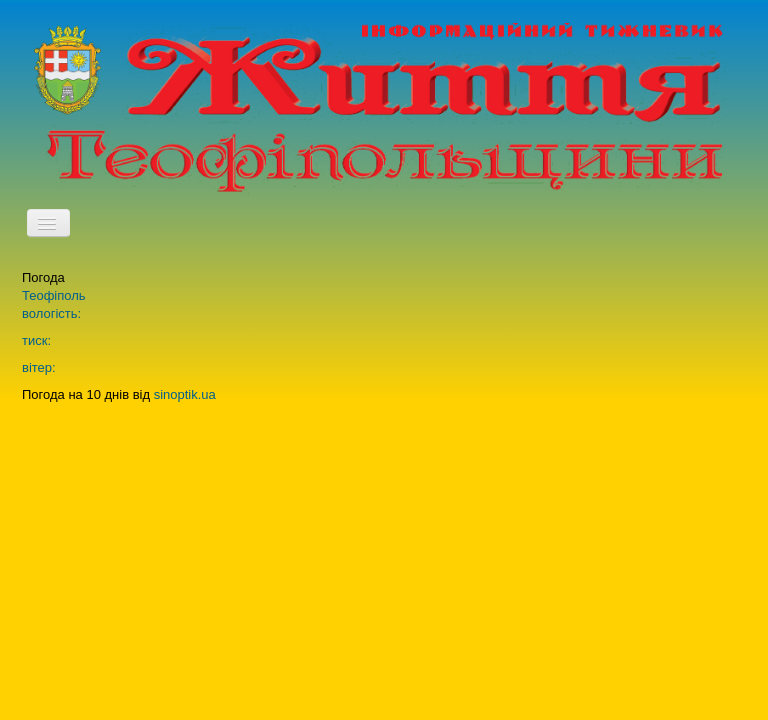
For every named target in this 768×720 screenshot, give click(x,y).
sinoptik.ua (185, 394)
